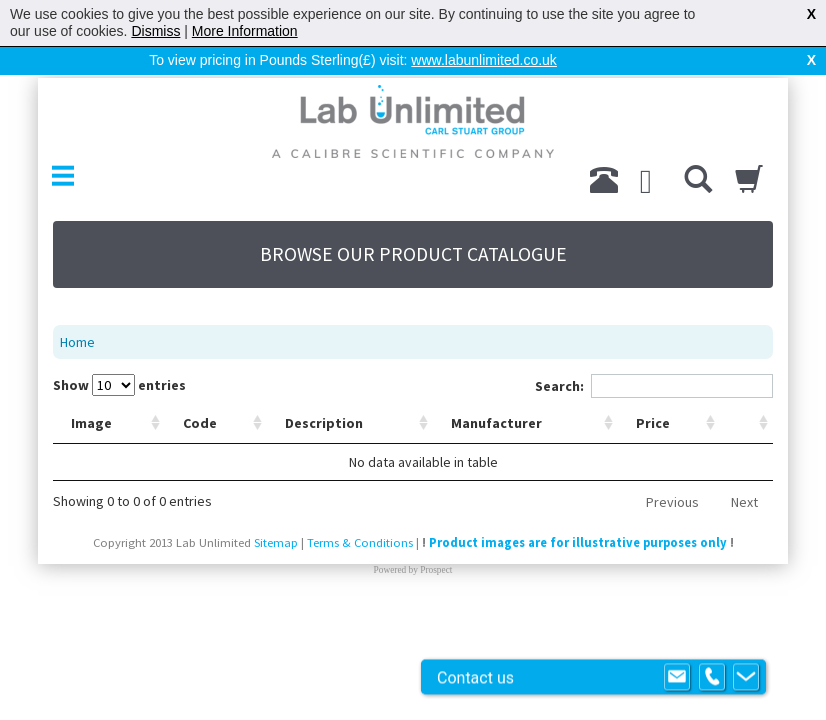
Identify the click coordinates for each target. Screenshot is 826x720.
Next (744, 502)
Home (77, 342)
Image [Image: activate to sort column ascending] (91, 423)
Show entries (119, 385)
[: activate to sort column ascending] (746, 423)
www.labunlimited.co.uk (484, 60)
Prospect (436, 570)
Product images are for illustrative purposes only (578, 542)
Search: (654, 386)
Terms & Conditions (360, 542)
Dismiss (155, 31)
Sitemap (276, 542)
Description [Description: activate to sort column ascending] (324, 423)
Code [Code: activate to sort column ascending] (200, 423)
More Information (245, 31)
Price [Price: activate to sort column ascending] (653, 423)
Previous (672, 502)
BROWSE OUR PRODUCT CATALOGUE (413, 254)
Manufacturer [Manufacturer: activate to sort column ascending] (496, 423)
